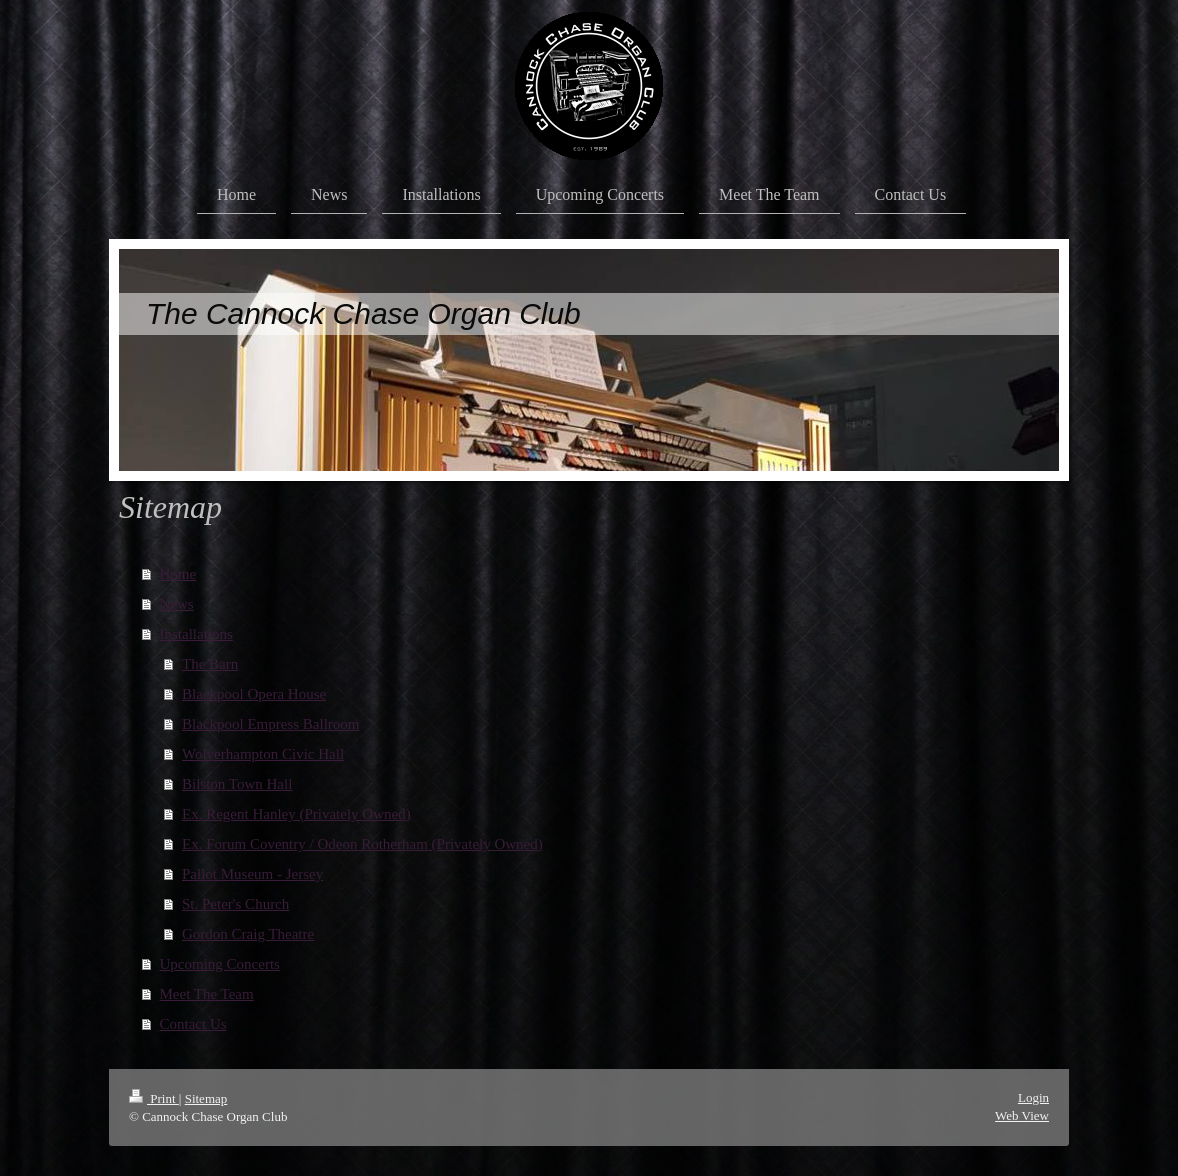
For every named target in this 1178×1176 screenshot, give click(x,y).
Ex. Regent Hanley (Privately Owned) (296, 814)
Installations (196, 634)
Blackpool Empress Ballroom (270, 724)
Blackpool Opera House (254, 694)
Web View (1022, 1115)
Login (1033, 1097)
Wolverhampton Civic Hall (263, 754)
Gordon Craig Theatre (248, 934)
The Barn (210, 664)
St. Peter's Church (235, 904)
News (177, 604)
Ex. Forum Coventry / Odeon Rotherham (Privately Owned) (362, 844)
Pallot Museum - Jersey (252, 874)
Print (154, 1098)
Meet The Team (207, 994)
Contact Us (193, 1024)
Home (178, 574)
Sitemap (206, 1098)
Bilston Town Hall (237, 784)
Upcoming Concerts (220, 964)
